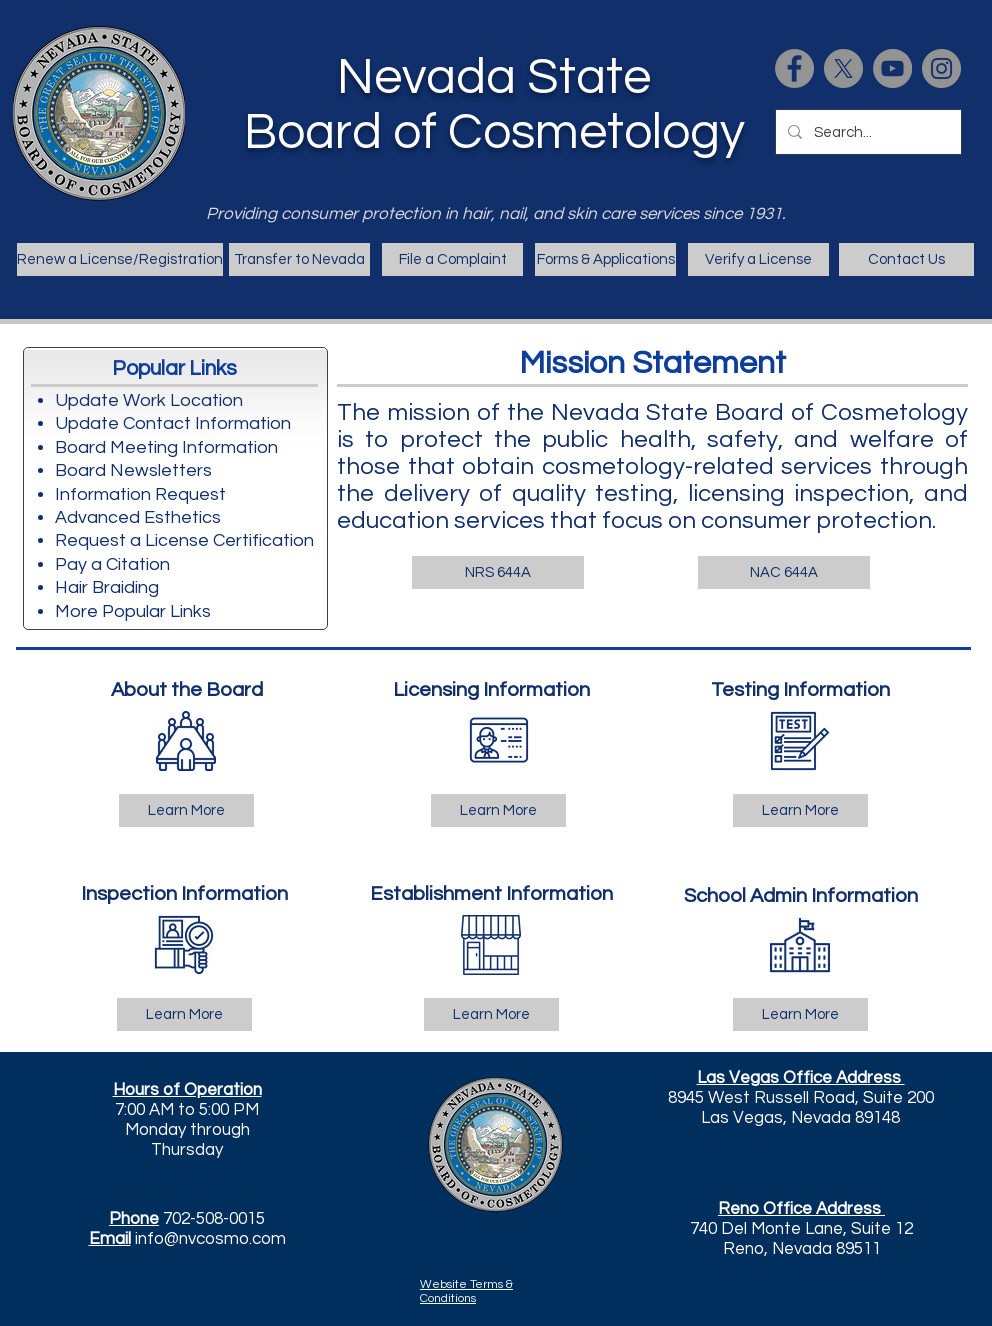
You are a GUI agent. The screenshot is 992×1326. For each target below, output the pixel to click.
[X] (843, 68)
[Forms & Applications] (605, 259)
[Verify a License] (758, 259)
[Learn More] (186, 810)
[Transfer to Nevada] (299, 259)
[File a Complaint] (452, 259)
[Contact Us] (906, 259)
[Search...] (866, 132)
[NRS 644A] (498, 572)
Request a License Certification (184, 540)
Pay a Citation (112, 564)
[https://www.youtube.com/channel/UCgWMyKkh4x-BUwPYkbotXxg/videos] (892, 68)
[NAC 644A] (784, 572)
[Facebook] (794, 68)
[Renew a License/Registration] (120, 259)
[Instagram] (941, 68)
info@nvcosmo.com (210, 1239)
